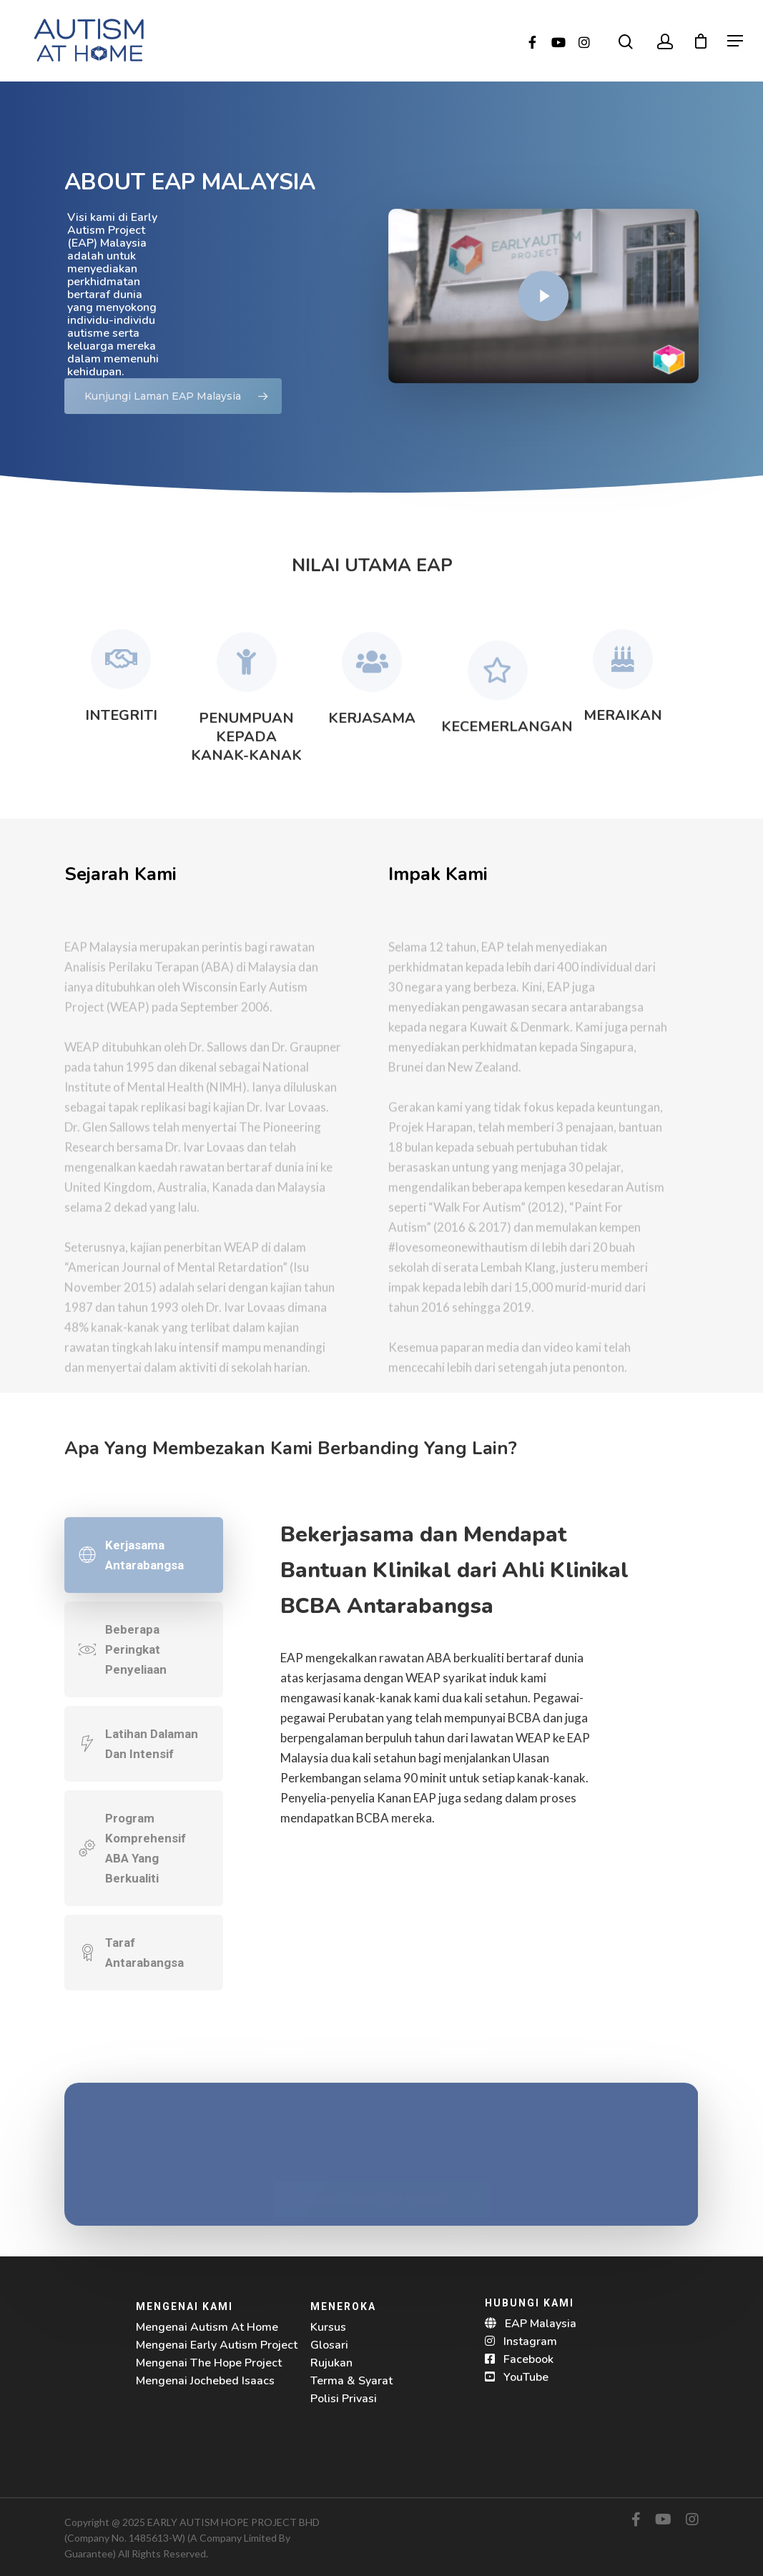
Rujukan (331, 2363)
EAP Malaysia (540, 2323)
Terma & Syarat (351, 2381)
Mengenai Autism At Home (207, 2327)
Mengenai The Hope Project (209, 2363)
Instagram (530, 2341)
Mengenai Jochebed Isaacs (205, 2381)
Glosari (329, 2345)
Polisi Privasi (343, 2399)
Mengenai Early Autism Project (216, 2345)
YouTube (525, 2377)
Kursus (328, 2327)
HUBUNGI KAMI (529, 2303)
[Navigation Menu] (735, 41)
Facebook (528, 2359)
